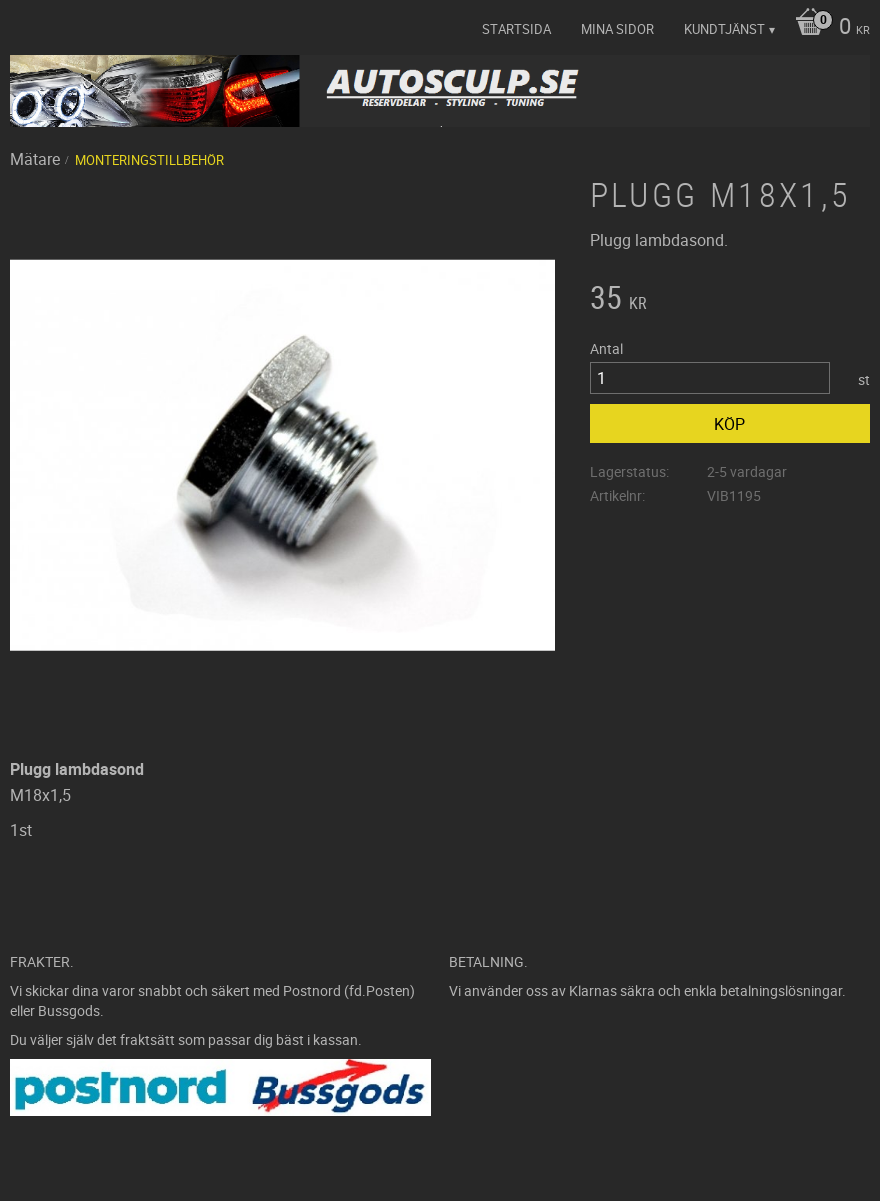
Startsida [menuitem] (516, 29)
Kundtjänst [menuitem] (724, 29)
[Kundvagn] (827, 28)
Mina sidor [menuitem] (617, 29)
